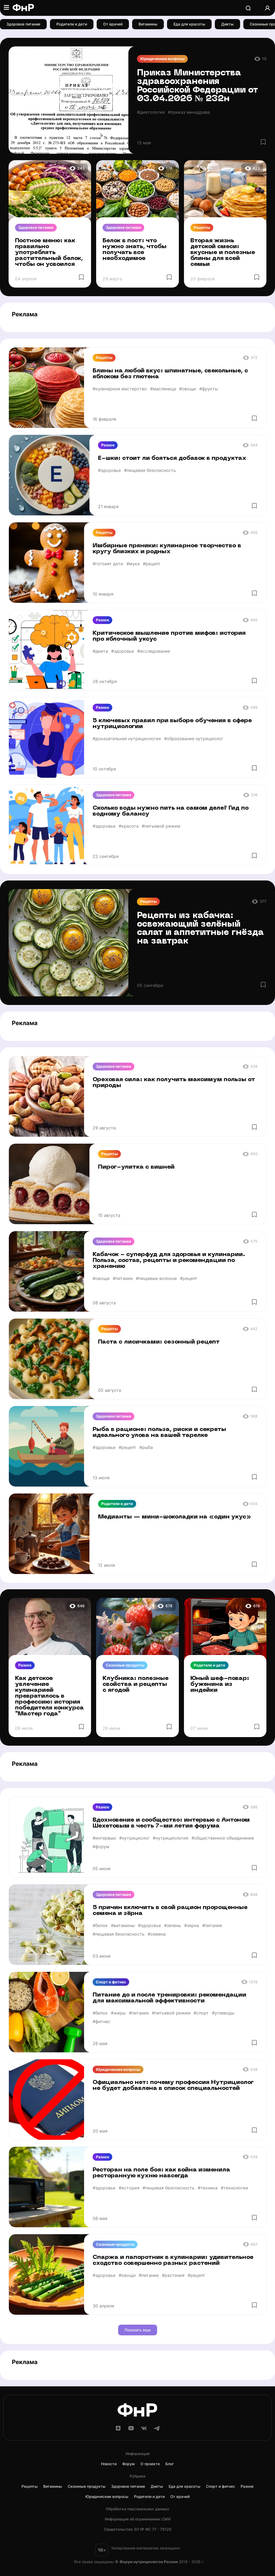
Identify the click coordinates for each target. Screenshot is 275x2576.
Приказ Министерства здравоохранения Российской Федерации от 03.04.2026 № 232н (197, 86)
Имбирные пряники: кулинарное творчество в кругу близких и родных (167, 549)
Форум (128, 2464)
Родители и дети (71, 24)
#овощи (187, 388)
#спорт (201, 2013)
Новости (109, 2464)
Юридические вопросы (162, 58)
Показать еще (138, 2330)
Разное (107, 445)
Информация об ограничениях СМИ (138, 2519)
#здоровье (109, 470)
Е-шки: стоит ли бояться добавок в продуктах (172, 458)
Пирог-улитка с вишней (136, 1167)
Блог (169, 2464)
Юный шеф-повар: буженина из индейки (219, 1684)
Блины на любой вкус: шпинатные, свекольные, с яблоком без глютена (170, 374)
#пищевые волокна (156, 1278)
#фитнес (101, 2021)
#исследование (153, 651)
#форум (101, 1846)
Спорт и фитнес (111, 1982)
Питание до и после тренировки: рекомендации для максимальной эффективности (169, 1998)
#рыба (146, 1447)
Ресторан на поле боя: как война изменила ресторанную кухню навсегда (161, 2173)
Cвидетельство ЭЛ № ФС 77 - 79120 (137, 2529)
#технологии (234, 2187)
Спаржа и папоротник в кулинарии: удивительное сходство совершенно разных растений (173, 2260)
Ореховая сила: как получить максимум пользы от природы (174, 1082)
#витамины (123, 1925)
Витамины (148, 24)
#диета (100, 651)
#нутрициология (170, 1838)
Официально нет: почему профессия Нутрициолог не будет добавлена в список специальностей (173, 2085)
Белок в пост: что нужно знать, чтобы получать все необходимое (135, 249)
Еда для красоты (189, 24)
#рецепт (151, 563)
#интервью (104, 1838)
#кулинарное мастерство (120, 388)
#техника (208, 2187)
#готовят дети (108, 563)
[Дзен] (118, 2430)
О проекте (150, 2464)
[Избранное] (263, 142)
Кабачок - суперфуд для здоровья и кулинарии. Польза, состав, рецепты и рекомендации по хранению (169, 1260)
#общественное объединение (222, 1838)
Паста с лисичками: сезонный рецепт (159, 1342)
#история (129, 2187)
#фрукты (208, 388)
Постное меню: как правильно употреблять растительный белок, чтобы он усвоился (49, 252)
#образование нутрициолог (193, 738)
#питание (123, 1278)
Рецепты (202, 227)
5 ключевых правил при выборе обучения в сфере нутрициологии (172, 723)
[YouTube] (131, 2430)
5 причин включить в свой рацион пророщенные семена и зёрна (170, 1910)
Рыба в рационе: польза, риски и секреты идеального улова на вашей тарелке (159, 1432)
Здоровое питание (23, 24)
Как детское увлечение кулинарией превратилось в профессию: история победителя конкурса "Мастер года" (49, 1696)
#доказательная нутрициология (127, 738)
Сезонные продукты (125, 1665)
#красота (129, 826)
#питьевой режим (161, 826)
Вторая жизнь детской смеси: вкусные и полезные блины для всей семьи (222, 252)
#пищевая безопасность (150, 470)
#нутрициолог (134, 1838)
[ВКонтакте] (144, 2430)
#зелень (172, 1925)
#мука (133, 563)
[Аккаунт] (267, 8)
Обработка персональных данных (137, 2509)
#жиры (118, 2013)
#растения (173, 2275)
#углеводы (223, 2013)
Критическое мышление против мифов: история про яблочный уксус (169, 636)
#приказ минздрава (189, 112)
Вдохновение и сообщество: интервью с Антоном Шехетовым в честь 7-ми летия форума (171, 1823)
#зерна (191, 1925)
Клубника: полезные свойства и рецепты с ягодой (136, 1684)
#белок (100, 1925)
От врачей (112, 24)
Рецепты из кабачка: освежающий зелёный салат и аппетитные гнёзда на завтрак (200, 929)
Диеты (227, 24)
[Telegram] (157, 2430)
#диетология (151, 112)
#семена (157, 1934)
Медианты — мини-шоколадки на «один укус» (174, 1517)
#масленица (163, 388)
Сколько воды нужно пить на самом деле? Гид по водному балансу (171, 811)
